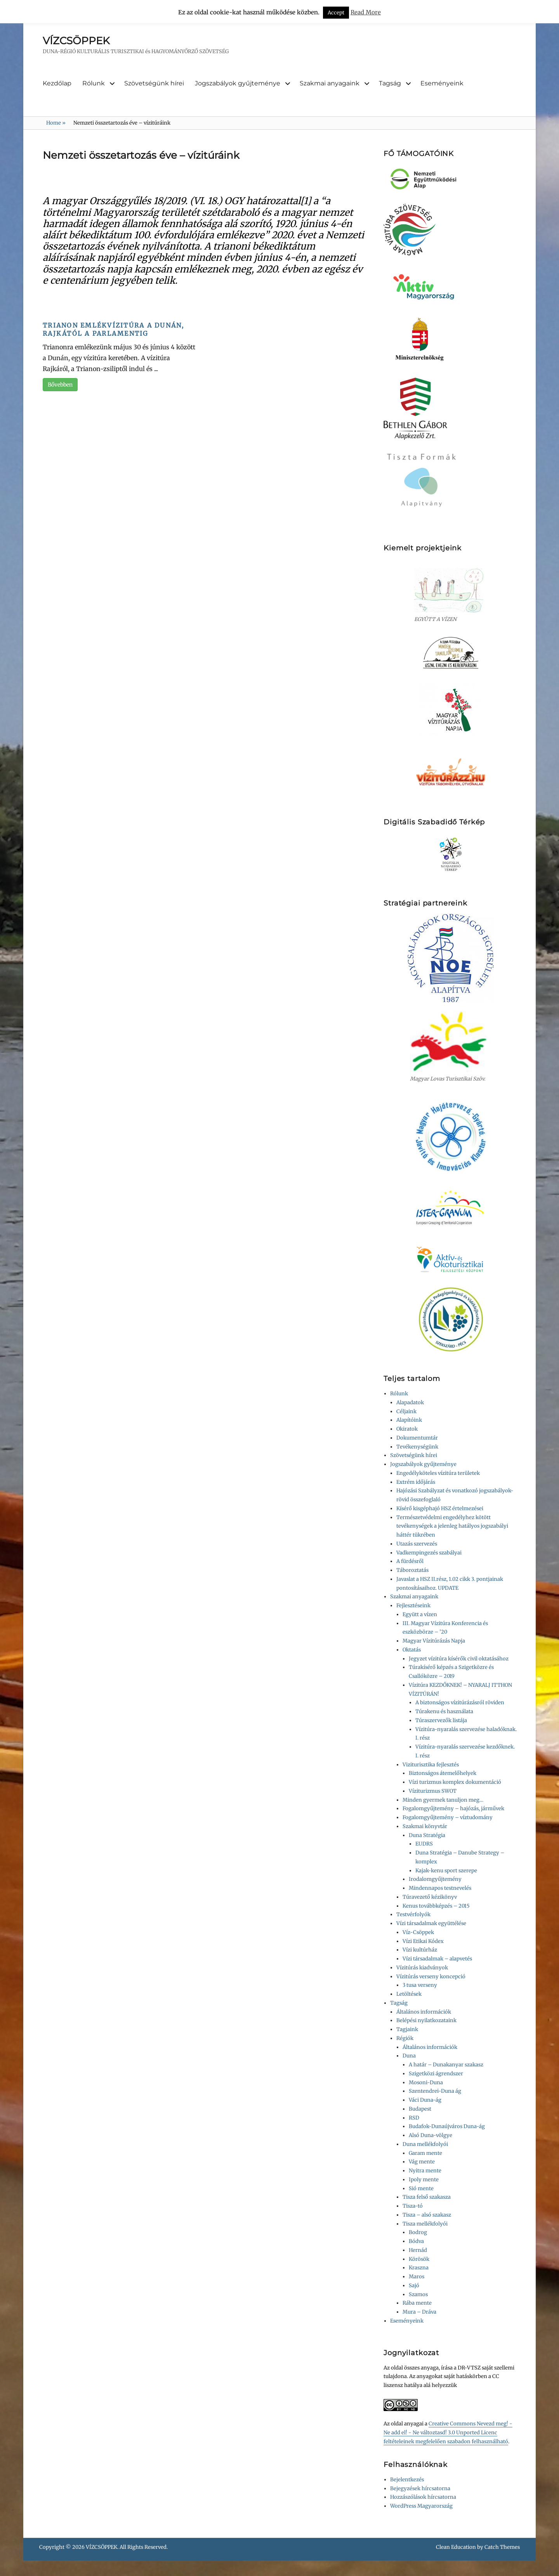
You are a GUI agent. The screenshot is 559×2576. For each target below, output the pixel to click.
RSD (414, 2118)
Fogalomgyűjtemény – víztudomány (448, 1817)
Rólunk (93, 83)
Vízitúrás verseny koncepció (430, 1976)
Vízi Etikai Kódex (423, 1941)
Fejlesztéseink (413, 1605)
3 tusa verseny (420, 1985)
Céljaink (406, 1411)
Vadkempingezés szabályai (429, 1552)
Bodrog (418, 2232)
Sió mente (421, 2188)
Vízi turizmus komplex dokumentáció (455, 1782)
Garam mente (425, 2153)
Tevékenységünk (417, 1446)
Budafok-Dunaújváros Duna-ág (447, 2126)
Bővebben (60, 384)
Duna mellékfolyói (425, 2144)
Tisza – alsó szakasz (427, 2215)
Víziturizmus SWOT (433, 1791)
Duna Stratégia (427, 1835)
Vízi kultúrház (420, 1949)
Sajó (414, 2285)
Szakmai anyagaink (329, 83)
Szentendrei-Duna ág (435, 2091)
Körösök (419, 2259)
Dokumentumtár (417, 1438)
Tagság (390, 83)
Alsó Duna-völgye (430, 2135)
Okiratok (407, 1429)
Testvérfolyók (413, 1914)
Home (56, 123)
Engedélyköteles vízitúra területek (438, 1473)
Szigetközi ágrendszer (436, 2073)
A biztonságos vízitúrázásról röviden (459, 1702)
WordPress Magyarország (421, 2506)
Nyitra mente (425, 2170)
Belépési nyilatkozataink (426, 2020)
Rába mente (417, 2303)
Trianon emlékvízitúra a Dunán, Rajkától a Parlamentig (113, 329)
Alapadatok (410, 1402)
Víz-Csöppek (418, 1932)
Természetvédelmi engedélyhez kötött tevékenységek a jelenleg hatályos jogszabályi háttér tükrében (452, 1526)
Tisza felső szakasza (427, 2197)
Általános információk (423, 2012)
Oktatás (412, 1649)
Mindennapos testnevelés (440, 1888)
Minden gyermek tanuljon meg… (443, 1800)
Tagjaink (407, 2029)
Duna (409, 2055)
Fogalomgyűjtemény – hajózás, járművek (453, 1808)
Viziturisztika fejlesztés (431, 1764)
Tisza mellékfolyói (425, 2223)
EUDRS (424, 1843)
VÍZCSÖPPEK (76, 41)
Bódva (416, 2241)
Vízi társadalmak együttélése (431, 1923)
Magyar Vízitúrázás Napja (434, 1641)
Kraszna (419, 2267)
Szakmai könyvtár (425, 1826)
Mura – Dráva (419, 2312)
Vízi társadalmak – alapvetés (437, 1958)
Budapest (420, 2109)
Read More (366, 12)
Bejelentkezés (407, 2479)
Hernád (418, 2250)
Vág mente (422, 2161)
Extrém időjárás (415, 1482)
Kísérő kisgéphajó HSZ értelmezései (439, 1508)
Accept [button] (336, 12)
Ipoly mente (424, 2179)
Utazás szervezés (416, 1543)
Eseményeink (442, 83)
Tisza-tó (413, 2206)
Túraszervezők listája (441, 1720)
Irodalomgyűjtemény (435, 1879)
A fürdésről (410, 1561)
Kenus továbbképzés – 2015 (436, 1906)
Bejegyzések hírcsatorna (420, 2488)
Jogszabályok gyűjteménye (237, 83)
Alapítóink (409, 1420)
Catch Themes (502, 2547)
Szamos (418, 2294)
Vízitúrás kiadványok (422, 1967)
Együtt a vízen (420, 1614)
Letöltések (409, 1994)
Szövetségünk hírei (154, 83)
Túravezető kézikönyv (430, 1897)
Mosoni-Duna (426, 2082)
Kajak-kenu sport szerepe (446, 1870)
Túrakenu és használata (444, 1711)
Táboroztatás (412, 1570)
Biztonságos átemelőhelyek (442, 1773)
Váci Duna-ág (425, 2100)
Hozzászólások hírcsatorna (423, 2497)
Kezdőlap (57, 83)
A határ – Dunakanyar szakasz (446, 2064)
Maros (416, 2276)
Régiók (404, 2038)
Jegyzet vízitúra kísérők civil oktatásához (459, 1658)
